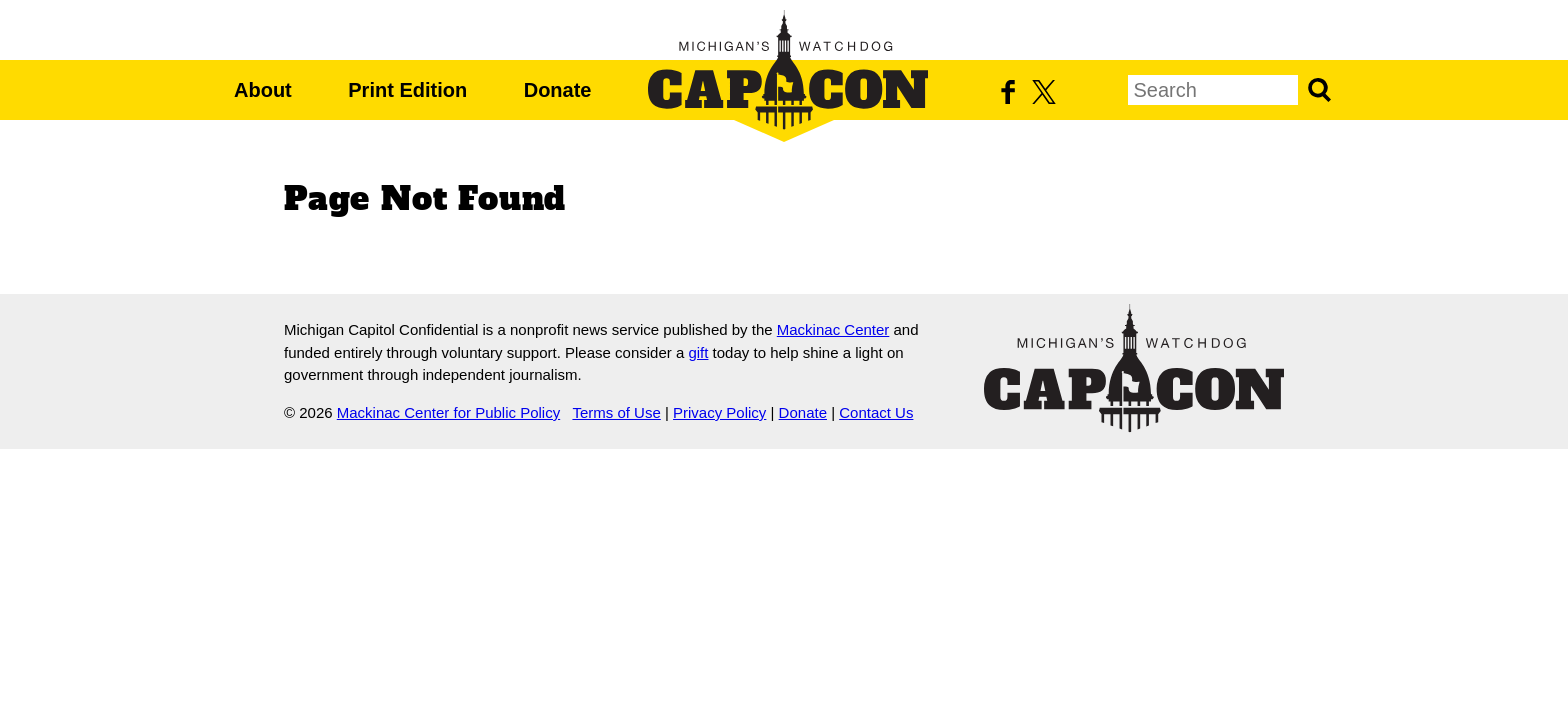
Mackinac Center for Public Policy (448, 412)
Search (1319, 90)
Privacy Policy (719, 412)
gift (698, 352)
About (263, 90)
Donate (558, 90)
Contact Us (876, 412)
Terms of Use (616, 412)
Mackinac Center (833, 329)
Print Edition (407, 90)
